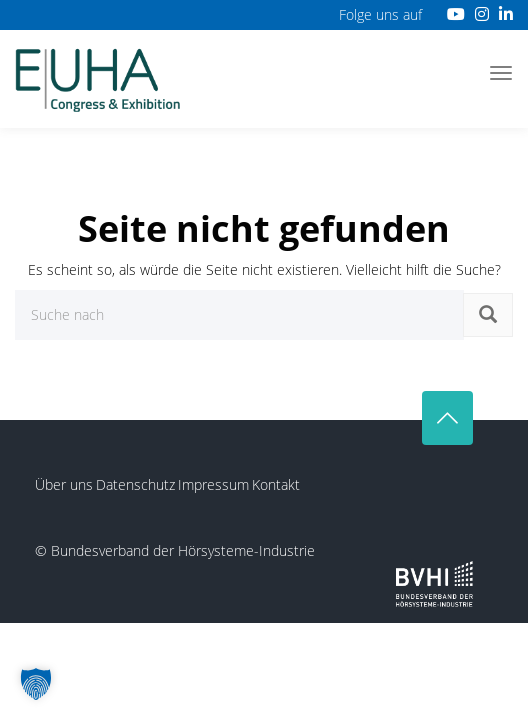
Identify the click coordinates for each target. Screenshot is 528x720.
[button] (36, 684)
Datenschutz (135, 484)
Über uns (64, 484)
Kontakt (276, 484)
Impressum (213, 484)
